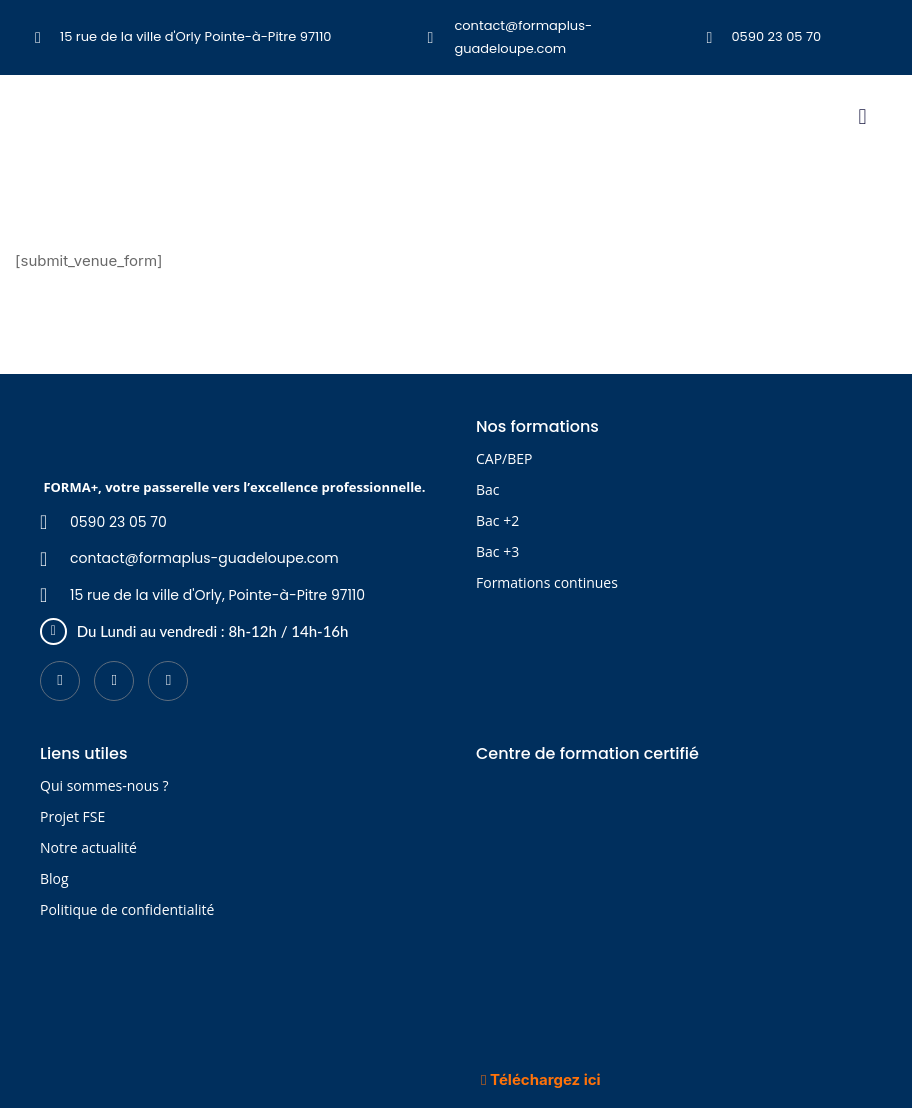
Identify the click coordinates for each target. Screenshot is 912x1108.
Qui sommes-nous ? (104, 785)
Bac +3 (497, 551)
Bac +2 (497, 520)
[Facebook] (60, 681)
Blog (54, 878)
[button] (862, 116)
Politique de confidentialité (127, 909)
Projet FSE (72, 816)
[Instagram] (168, 681)
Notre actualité (88, 847)
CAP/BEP (504, 458)
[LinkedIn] (114, 681)
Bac (488, 489)
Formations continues (547, 582)
